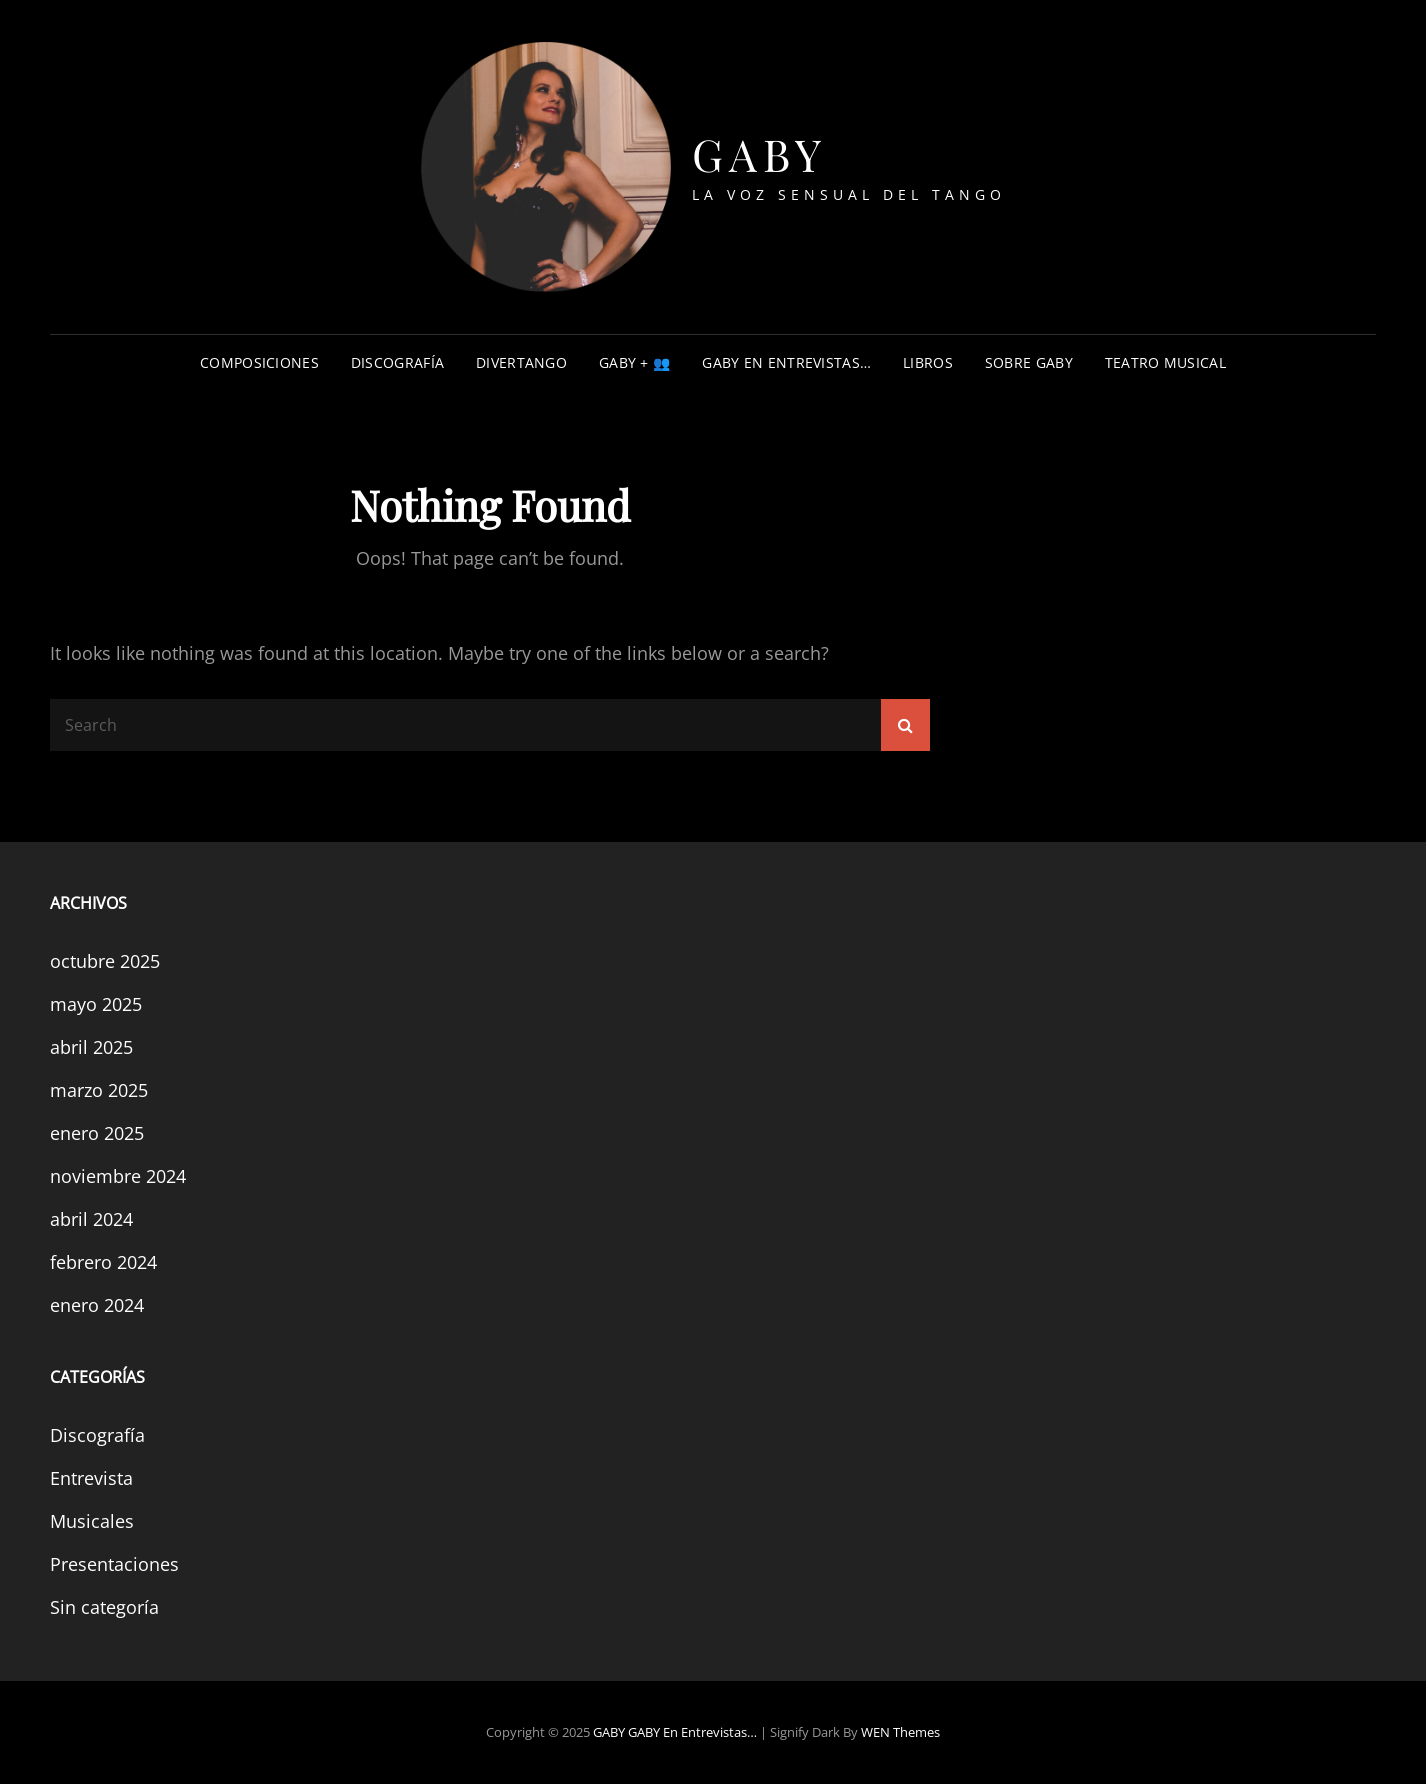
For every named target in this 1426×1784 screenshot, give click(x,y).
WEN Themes (900, 1732)
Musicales (92, 1521)
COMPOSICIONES (259, 362)
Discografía (97, 1435)
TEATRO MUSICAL (1165, 362)
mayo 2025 (96, 1004)
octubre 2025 (105, 961)
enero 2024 (97, 1305)
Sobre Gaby (1029, 362)
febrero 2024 (103, 1262)
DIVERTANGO (521, 362)
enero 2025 (97, 1133)
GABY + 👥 (634, 362)
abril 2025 (91, 1047)
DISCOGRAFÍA (397, 362)
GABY (760, 153)
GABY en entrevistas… (786, 362)
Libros (928, 362)
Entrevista (91, 1478)
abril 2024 (91, 1219)
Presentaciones (114, 1564)
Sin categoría (104, 1607)
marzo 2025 (99, 1090)
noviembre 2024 (118, 1176)
